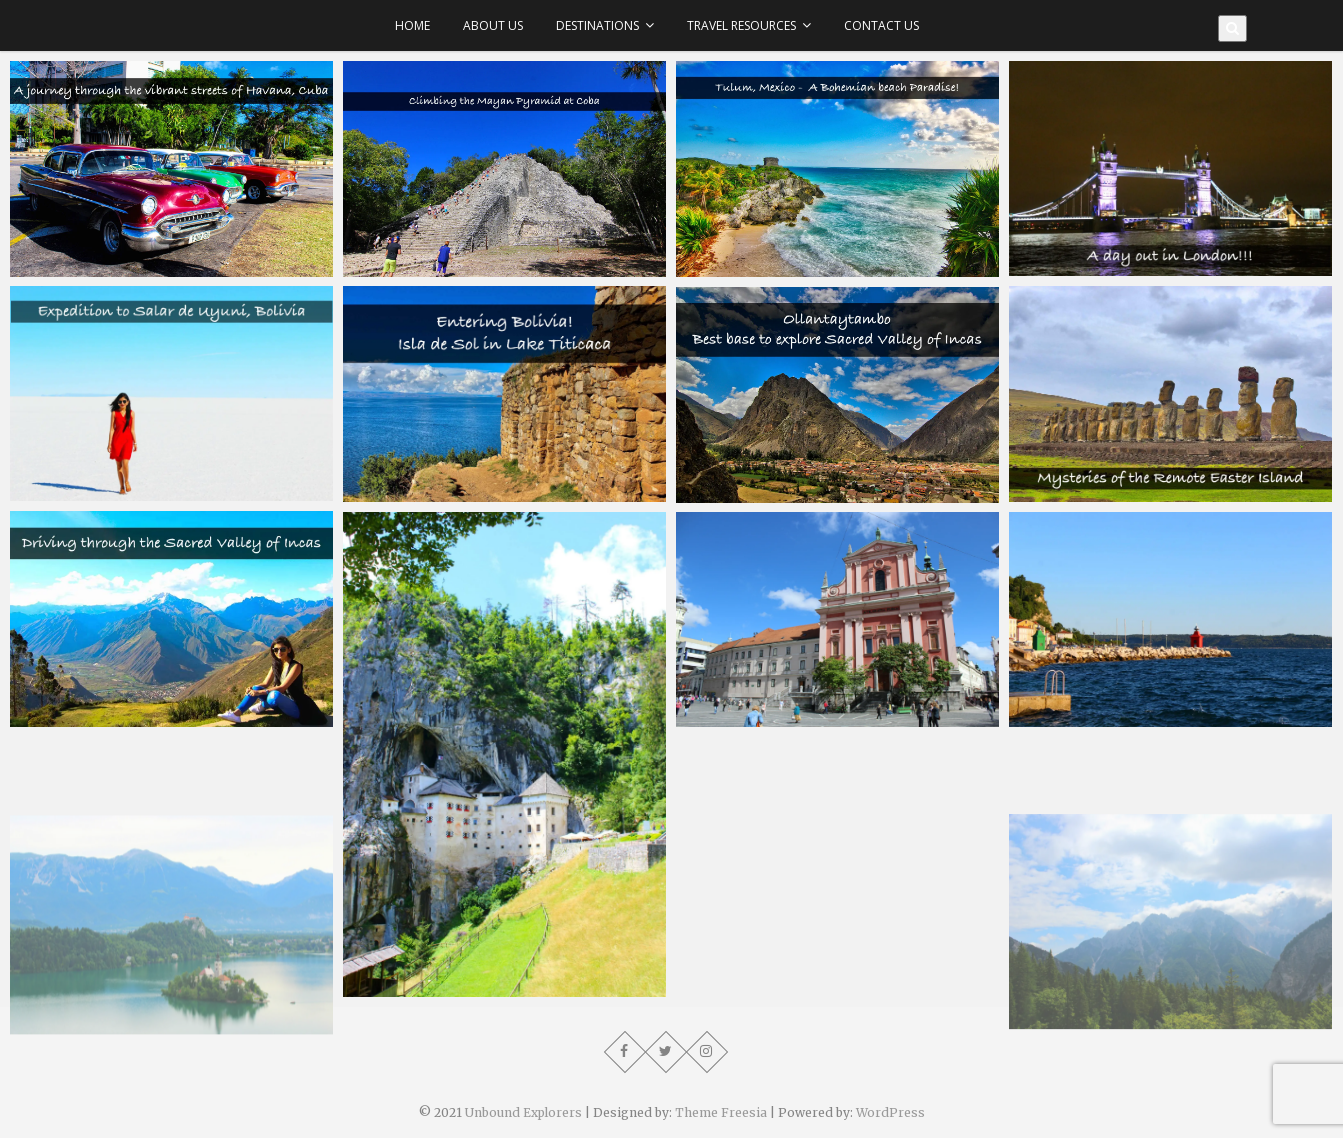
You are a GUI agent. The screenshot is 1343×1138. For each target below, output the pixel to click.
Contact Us (881, 25)
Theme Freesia (721, 1112)
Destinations (597, 25)
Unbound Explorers (523, 1112)
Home (412, 25)
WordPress (890, 1112)
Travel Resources (741, 25)
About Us (493, 25)
